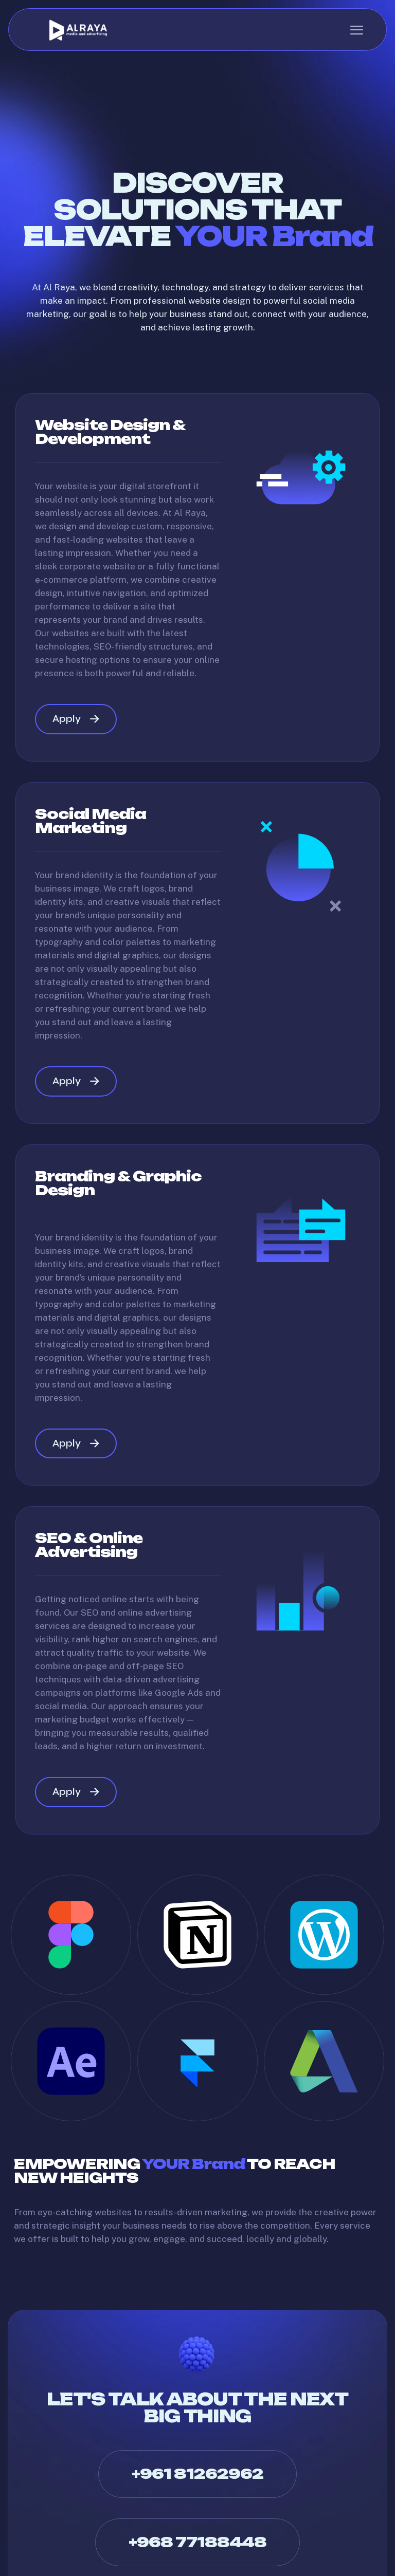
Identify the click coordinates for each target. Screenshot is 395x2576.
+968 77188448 (197, 2550)
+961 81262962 (197, 2482)
